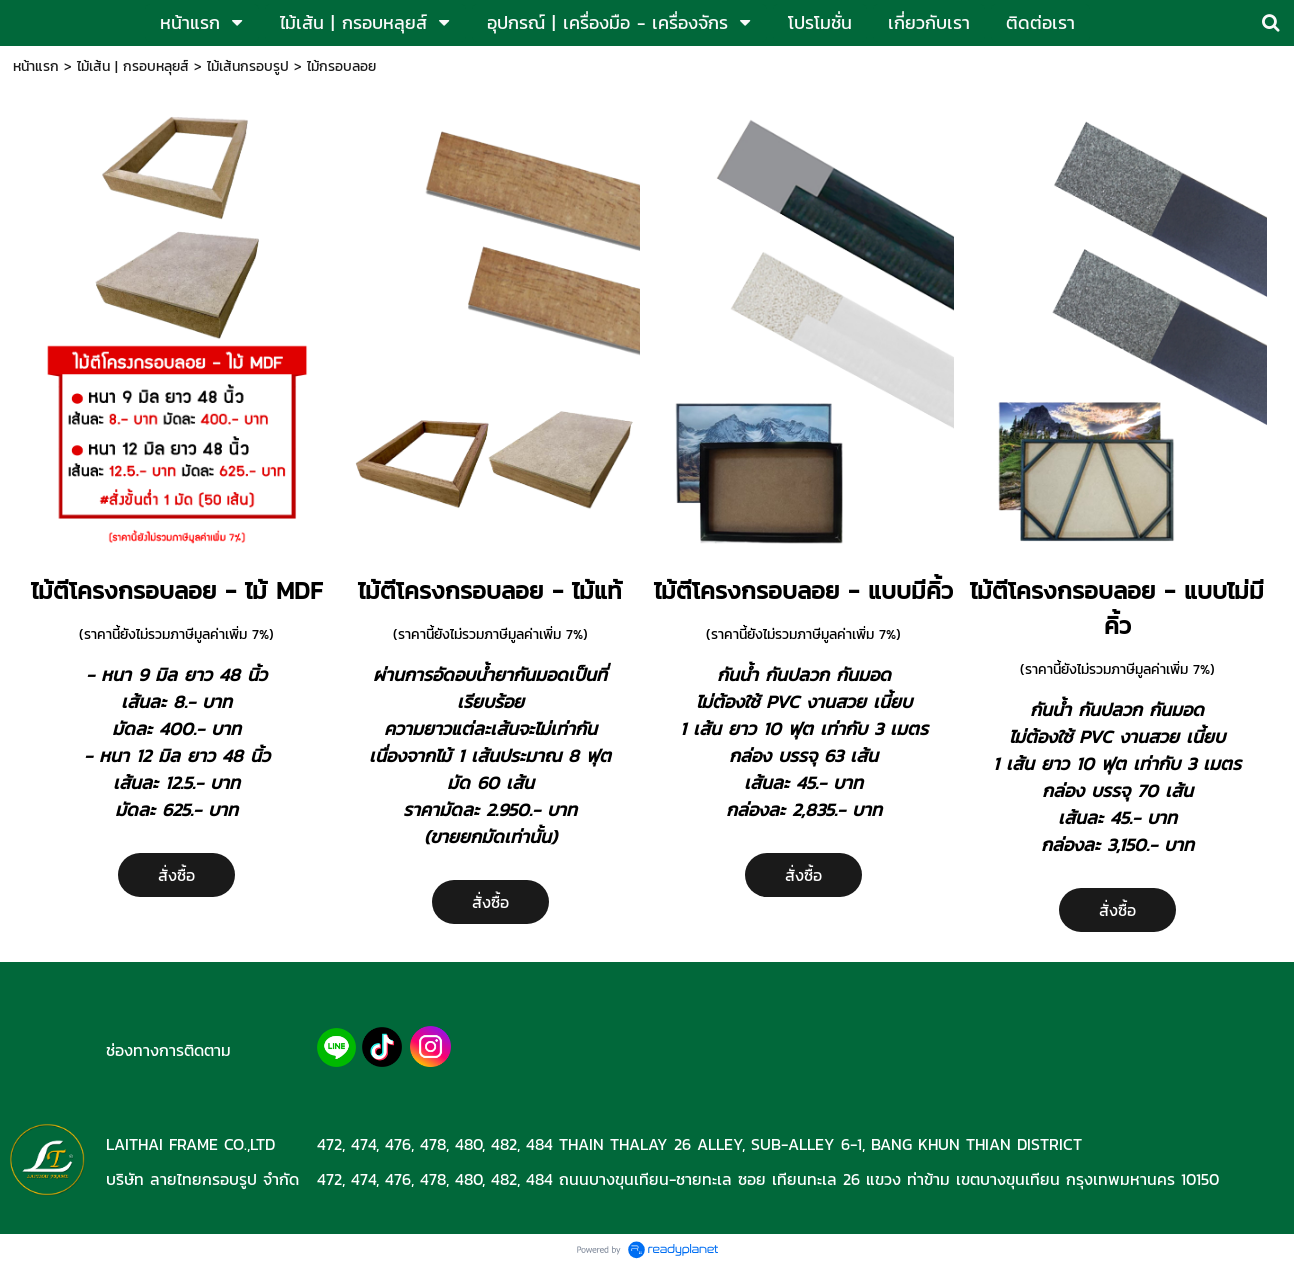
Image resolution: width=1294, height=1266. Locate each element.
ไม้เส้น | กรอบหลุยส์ (133, 66)
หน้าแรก (36, 66)
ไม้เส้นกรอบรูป (248, 66)
